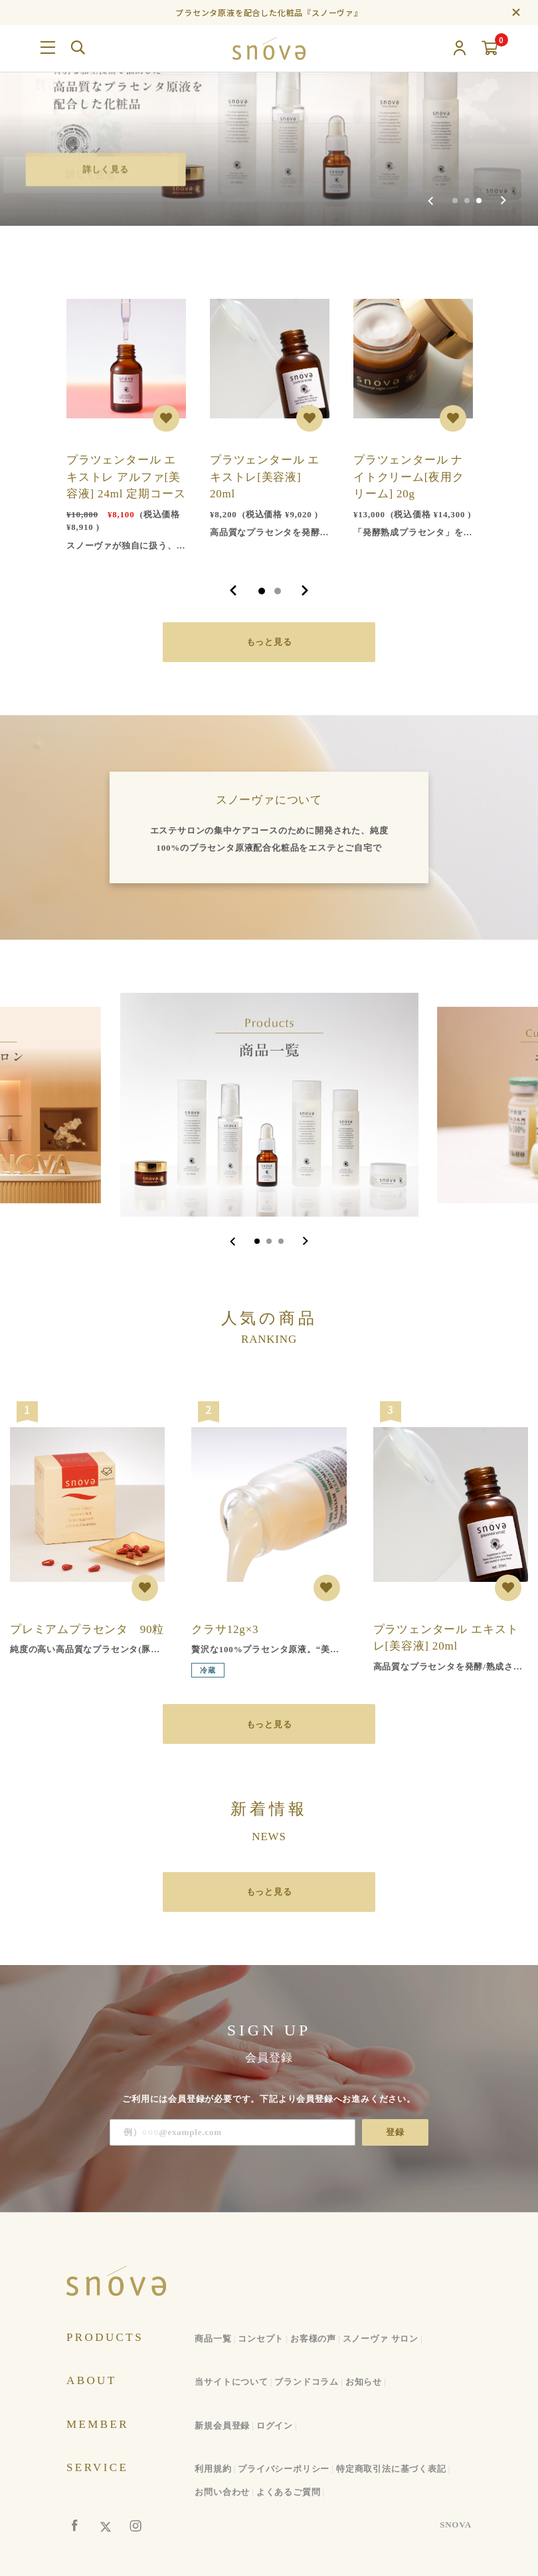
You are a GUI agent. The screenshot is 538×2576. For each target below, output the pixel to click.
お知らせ (363, 2382)
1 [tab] (261, 591)
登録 (395, 2132)
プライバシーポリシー (283, 2469)
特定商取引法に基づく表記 (391, 2469)
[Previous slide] (430, 201)
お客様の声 (313, 2339)
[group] (269, 113)
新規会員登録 (222, 2426)
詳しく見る (107, 169)
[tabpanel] (126, 418)
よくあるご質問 (288, 2492)
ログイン (274, 2426)
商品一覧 (213, 2339)
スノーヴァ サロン (380, 2339)
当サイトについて (231, 2382)
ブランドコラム (306, 2382)
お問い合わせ (222, 2492)
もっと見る (269, 642)
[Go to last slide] (232, 1241)
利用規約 (213, 2469)
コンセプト (261, 2339)
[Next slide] (503, 201)
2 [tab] (277, 591)
